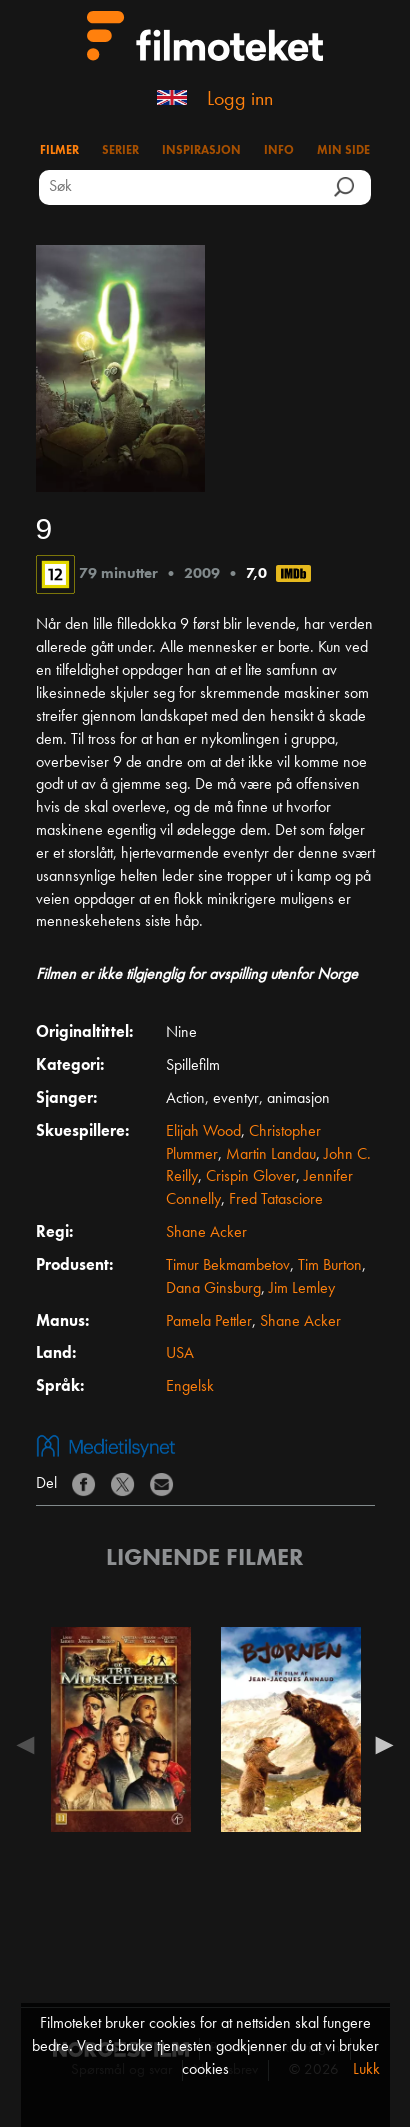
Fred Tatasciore (276, 1200)
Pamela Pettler (209, 1322)
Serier (120, 151)
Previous (31, 1745)
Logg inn (240, 100)
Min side (343, 151)
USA (180, 1354)
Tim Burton (330, 1266)
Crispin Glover (251, 1177)
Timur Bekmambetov (228, 1266)
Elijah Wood (203, 1132)
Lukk (366, 2070)
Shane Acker (206, 1233)
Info (279, 151)
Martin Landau (271, 1155)
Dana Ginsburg (213, 1289)
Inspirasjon (201, 151)
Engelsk (190, 1387)
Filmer (59, 151)
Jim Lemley (302, 1289)
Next (380, 1745)
